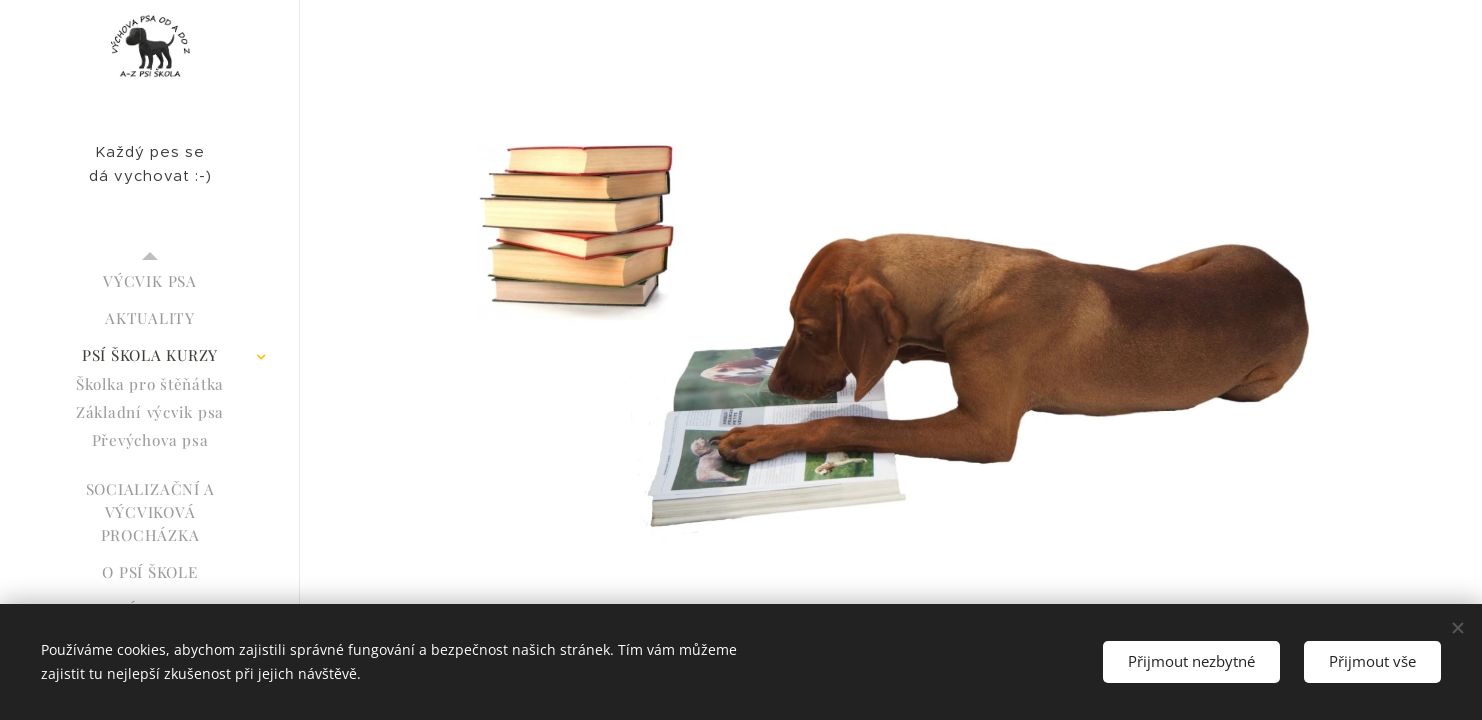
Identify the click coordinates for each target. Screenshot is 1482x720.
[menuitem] (150, 281)
